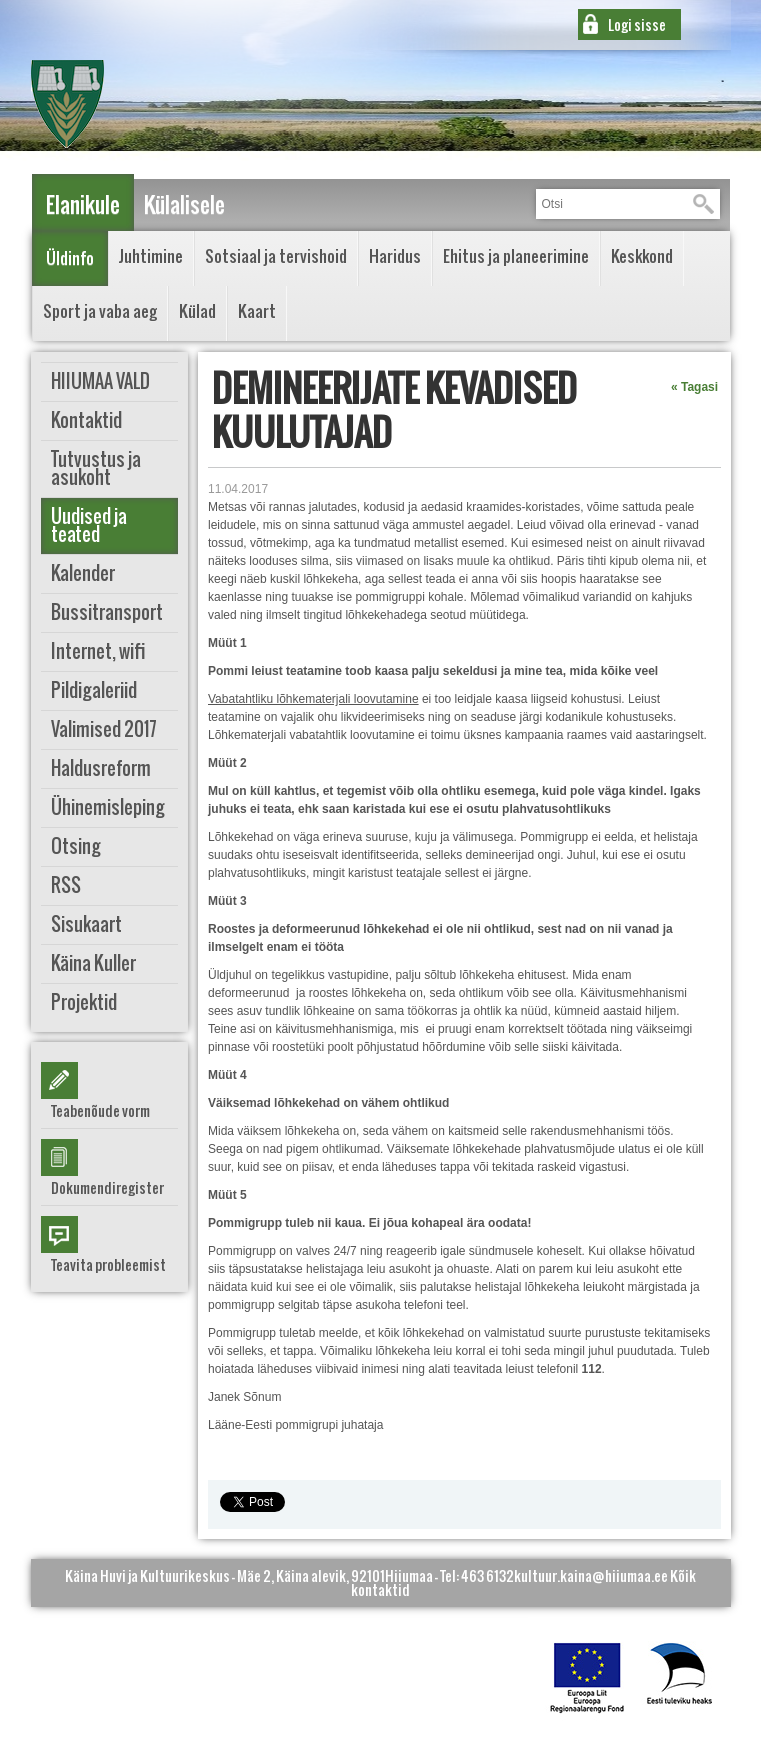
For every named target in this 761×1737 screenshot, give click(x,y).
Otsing (76, 846)
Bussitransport (107, 612)
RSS (66, 885)
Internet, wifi (98, 651)
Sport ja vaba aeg (100, 311)
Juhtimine (151, 256)
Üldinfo (70, 258)
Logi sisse (637, 24)
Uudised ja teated (89, 525)
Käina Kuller (93, 963)
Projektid (84, 1002)
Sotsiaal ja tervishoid (276, 256)
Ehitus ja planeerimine (516, 256)
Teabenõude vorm (100, 1110)
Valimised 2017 (104, 729)
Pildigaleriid (94, 690)
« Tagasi (694, 387)
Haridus (395, 256)
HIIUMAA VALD (100, 381)
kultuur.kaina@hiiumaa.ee (591, 1575)
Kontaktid (86, 420)
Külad (197, 311)
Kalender (83, 573)
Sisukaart (86, 924)
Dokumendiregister (107, 1187)
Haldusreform (101, 768)
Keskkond (642, 256)
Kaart (257, 311)
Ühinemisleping (108, 807)
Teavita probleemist (108, 1264)
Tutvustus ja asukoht (96, 468)
